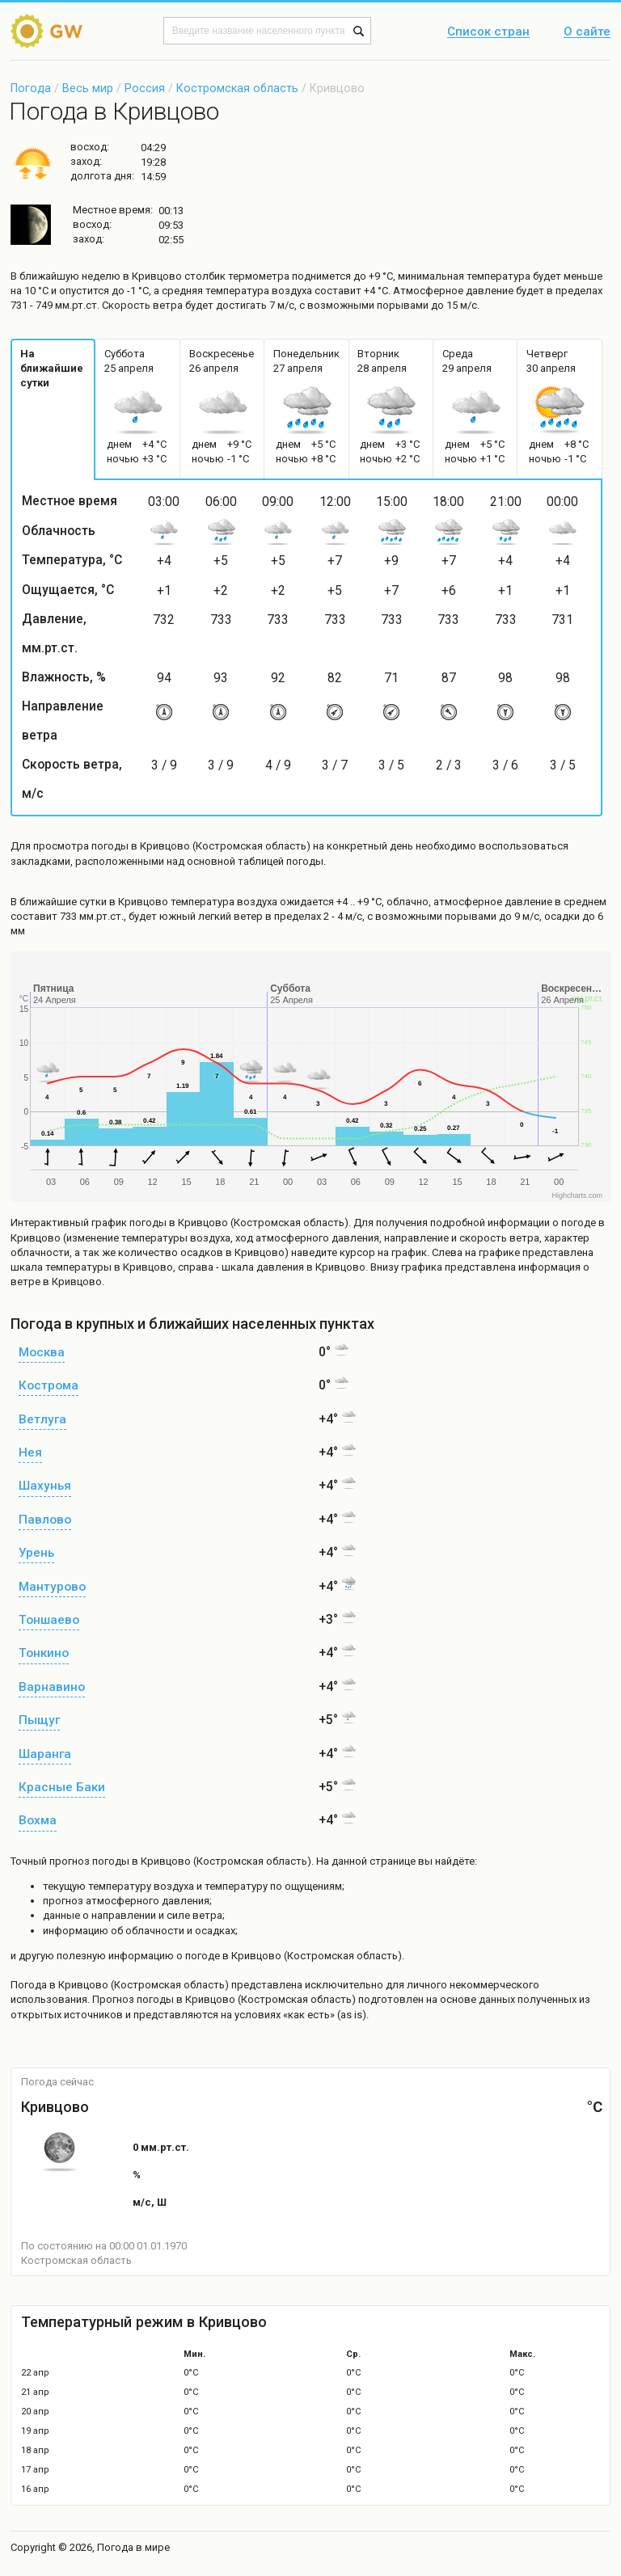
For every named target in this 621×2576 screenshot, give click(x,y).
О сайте (587, 32)
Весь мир (87, 88)
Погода (31, 88)
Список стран (488, 32)
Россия (145, 88)
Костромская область (237, 88)
